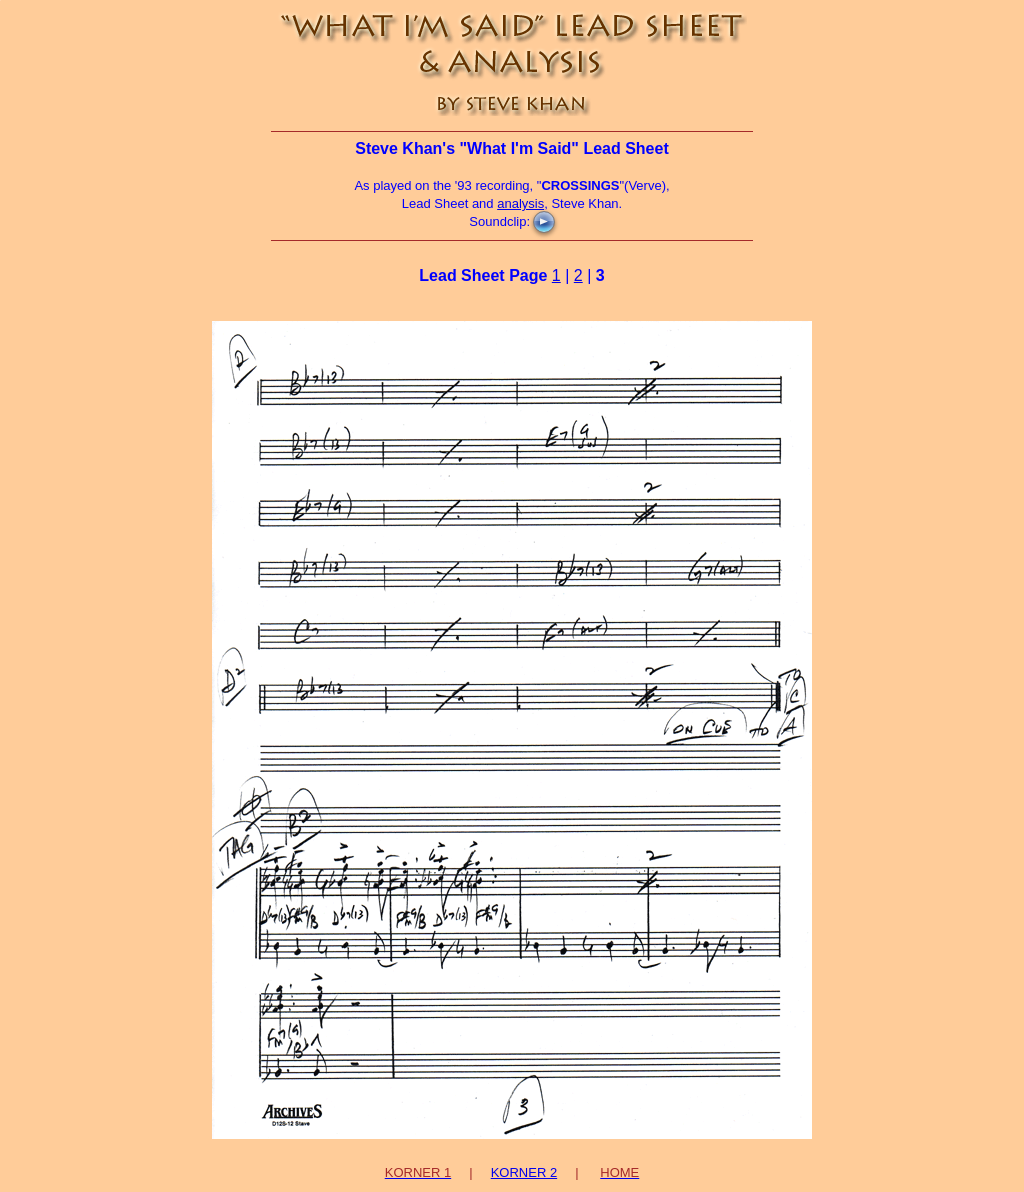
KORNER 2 (524, 1172)
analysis (520, 203)
